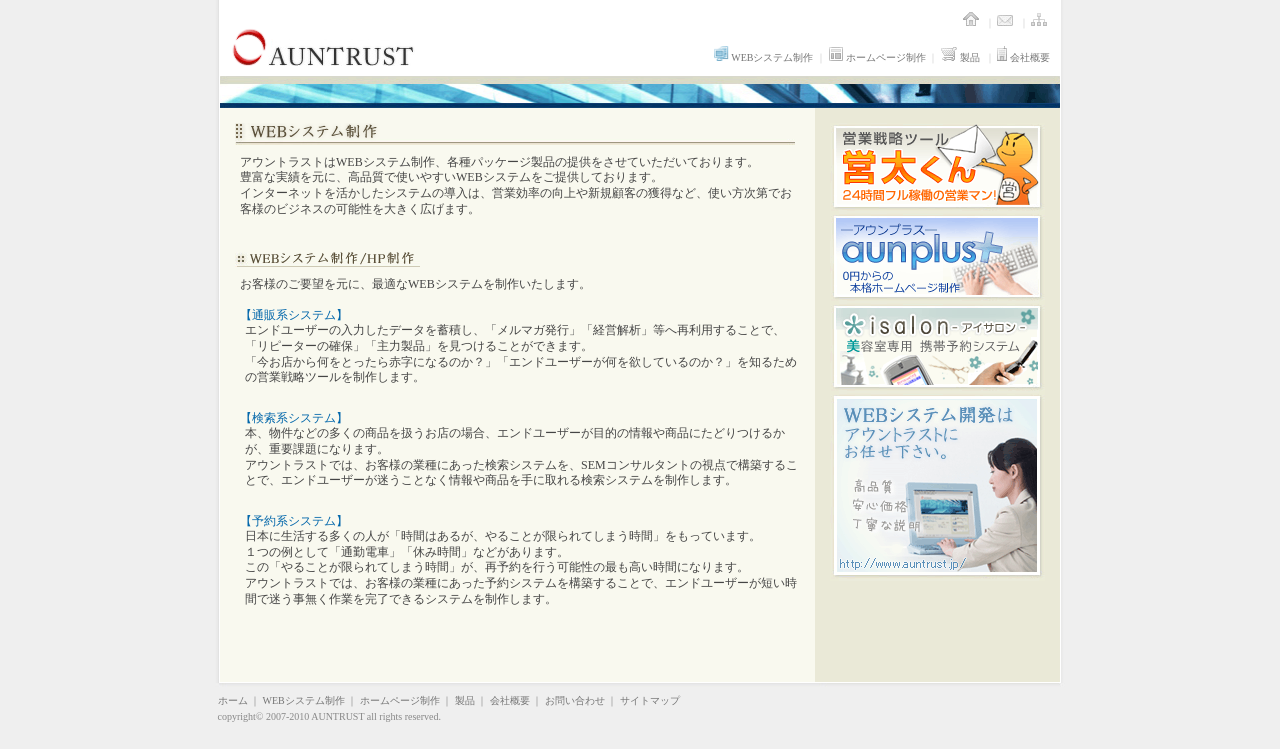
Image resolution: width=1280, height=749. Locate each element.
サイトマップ (650, 700)
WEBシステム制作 (763, 57)
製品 (960, 57)
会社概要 (1023, 57)
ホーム (233, 700)
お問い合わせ (575, 700)
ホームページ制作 (877, 57)
